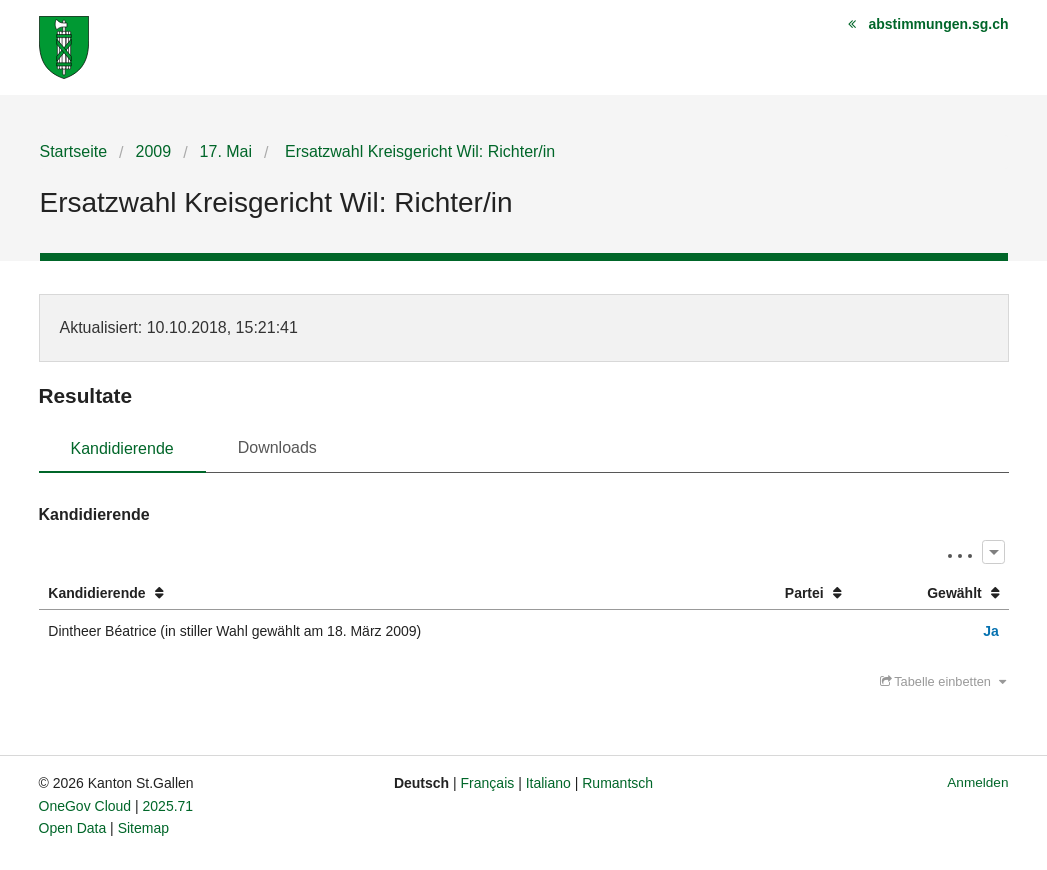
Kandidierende (122, 448)
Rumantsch (617, 783)
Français (488, 783)
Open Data (73, 828)
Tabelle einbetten (943, 681)
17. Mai (226, 151)
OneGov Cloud (85, 806)
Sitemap (143, 828)
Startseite (74, 151)
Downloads (277, 447)
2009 (154, 151)
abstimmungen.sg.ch (938, 24)
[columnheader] (379, 593)
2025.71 (168, 806)
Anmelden (977, 782)
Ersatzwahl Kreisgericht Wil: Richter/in (418, 151)
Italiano (548, 783)
